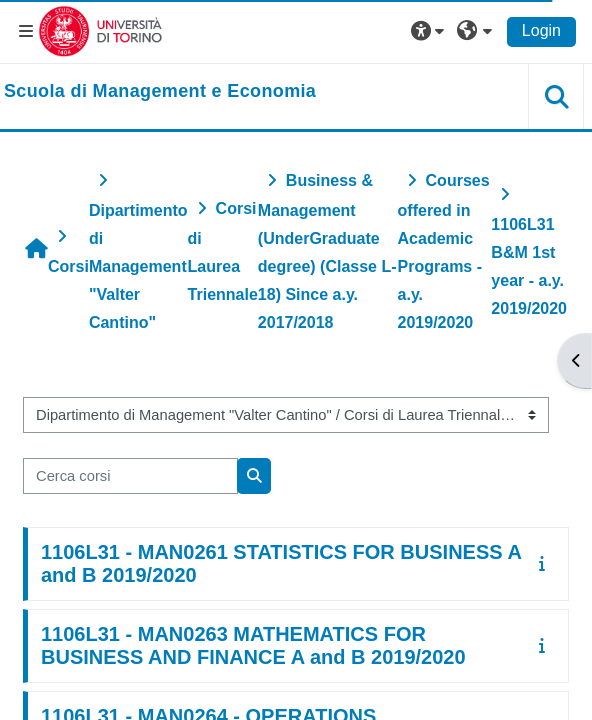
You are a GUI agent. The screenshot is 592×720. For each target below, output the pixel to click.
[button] (430, 31)
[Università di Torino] (100, 30)
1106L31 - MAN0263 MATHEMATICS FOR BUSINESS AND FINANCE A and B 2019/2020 (253, 645)
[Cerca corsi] (130, 476)
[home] (160, 92)
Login (541, 30)
